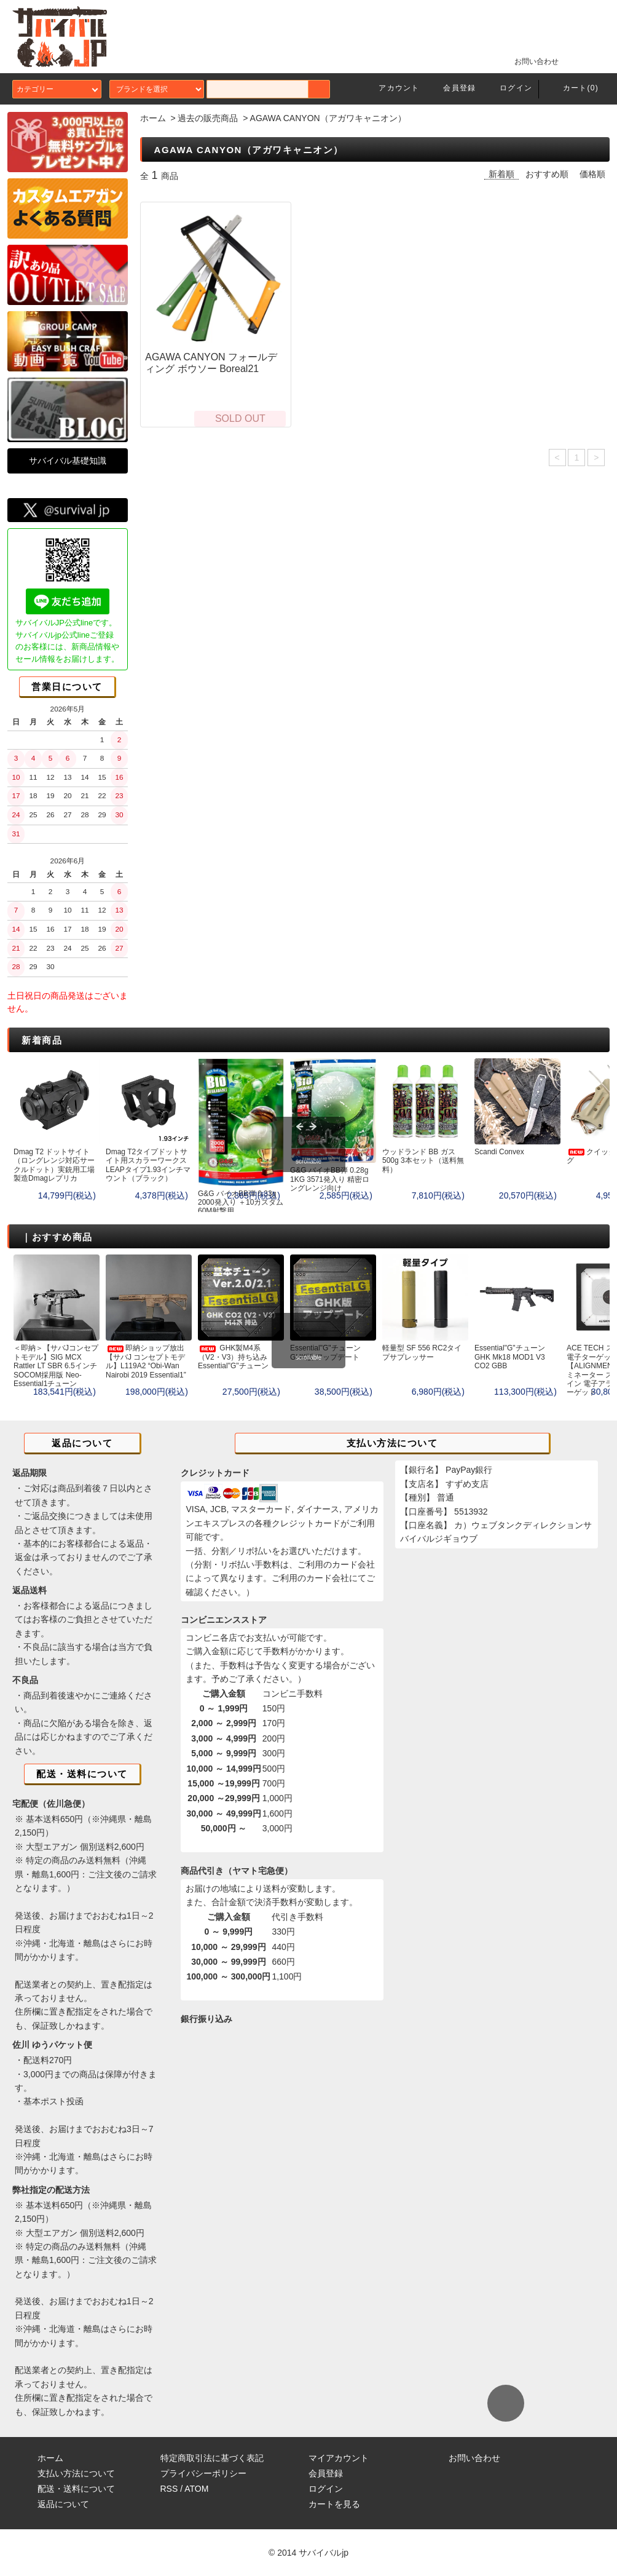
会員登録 (452, 88)
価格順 (592, 174)
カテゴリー (57, 89)
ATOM (196, 2489)
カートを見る (334, 2504)
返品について (63, 2504)
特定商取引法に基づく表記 (212, 2458)
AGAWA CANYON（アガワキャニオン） (328, 118)
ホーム (153, 118)
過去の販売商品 (208, 118)
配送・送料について (76, 2489)
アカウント (391, 88)
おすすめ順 (546, 174)
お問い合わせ (529, 61)
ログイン (508, 88)
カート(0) (573, 88)
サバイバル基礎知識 (67, 461)
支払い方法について (76, 2473)
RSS (169, 2489)
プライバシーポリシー (203, 2473)
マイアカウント (338, 2458)
